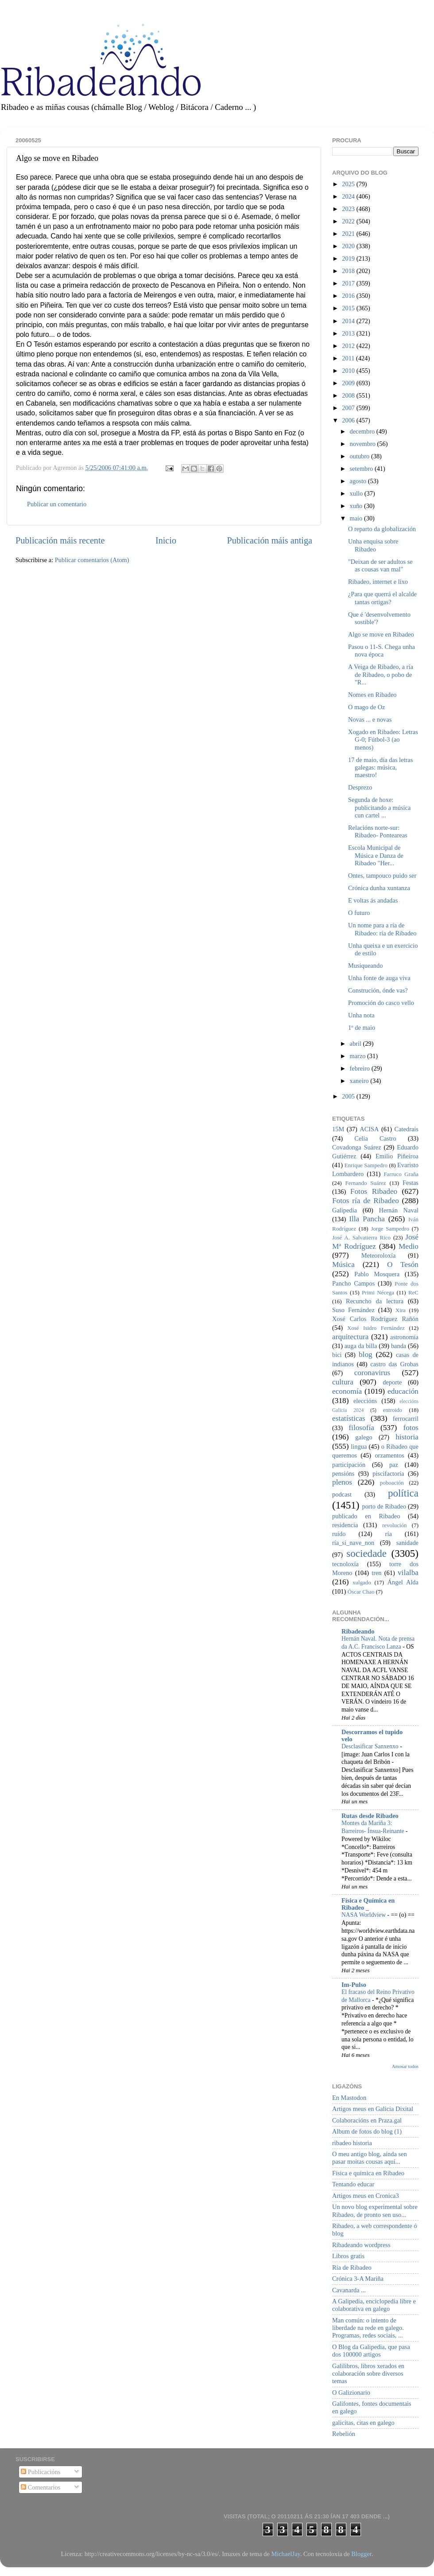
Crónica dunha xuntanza (379, 887)
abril (356, 1043)
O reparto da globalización (382, 528)
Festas (410, 1182)
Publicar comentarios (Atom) (92, 559)
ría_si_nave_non (353, 1542)
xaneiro (360, 1080)
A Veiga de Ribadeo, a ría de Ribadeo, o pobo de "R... (380, 674)
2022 (349, 221)
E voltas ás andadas (373, 900)
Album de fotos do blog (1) (367, 2131)
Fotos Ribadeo (373, 1191)
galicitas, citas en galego (363, 2422)
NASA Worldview (364, 1914)
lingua (359, 1446)
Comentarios (40, 2487)
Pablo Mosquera (376, 1274)
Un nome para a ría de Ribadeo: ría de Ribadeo (382, 929)
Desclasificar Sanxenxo (370, 1746)
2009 (349, 383)
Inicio (165, 540)
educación (403, 1391)
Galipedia (344, 1210)
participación (348, 1464)
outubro (360, 456)
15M (338, 1129)
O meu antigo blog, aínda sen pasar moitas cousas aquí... (369, 2157)
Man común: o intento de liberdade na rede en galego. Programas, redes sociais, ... (368, 2328)
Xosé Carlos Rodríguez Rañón (375, 1318)
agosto (359, 481)
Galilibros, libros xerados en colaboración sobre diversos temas (368, 2373)
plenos (342, 1482)
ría (388, 1533)
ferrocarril (405, 1418)
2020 (349, 246)
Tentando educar (353, 2184)
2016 (349, 295)
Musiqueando (365, 965)
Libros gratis (348, 2255)
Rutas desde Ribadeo (370, 1815)
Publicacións (40, 2471)
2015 (349, 308)
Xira (400, 1310)
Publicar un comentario (56, 504)
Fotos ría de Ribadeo (365, 1200)
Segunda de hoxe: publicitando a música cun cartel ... (379, 807)
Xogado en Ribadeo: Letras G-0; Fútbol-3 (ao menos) (383, 739)
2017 (349, 283)
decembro (363, 431)
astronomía (404, 1337)
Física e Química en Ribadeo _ (368, 1904)
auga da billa (361, 1345)
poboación (392, 1482)
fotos (410, 1427)
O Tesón (402, 1264)
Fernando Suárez (365, 1183)
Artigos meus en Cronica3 (365, 2195)
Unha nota (361, 1015)
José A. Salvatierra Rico (361, 1237)
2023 (349, 208)
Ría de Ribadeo (352, 2267)
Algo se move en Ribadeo (381, 634)
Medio (408, 1246)
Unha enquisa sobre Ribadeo (373, 545)
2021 (349, 233)
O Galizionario (351, 2392)
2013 (349, 333)
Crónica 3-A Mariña (358, 2278)
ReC (413, 1292)
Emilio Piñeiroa (397, 1156)
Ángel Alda (403, 1582)
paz (393, 1464)
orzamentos (389, 1455)
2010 (349, 370)
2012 (349, 345)
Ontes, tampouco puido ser (382, 875)
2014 (349, 320)
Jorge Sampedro (390, 1228)
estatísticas (348, 1418)
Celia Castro (375, 1138)
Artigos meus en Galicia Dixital (372, 2108)
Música (343, 1264)
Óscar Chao (361, 1591)
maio (357, 518)
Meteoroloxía (378, 1255)
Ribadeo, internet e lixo (378, 581)
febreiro (361, 1068)
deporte (392, 1382)
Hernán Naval (399, 1210)
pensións (343, 1473)
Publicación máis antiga (269, 540)
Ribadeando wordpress (361, 2244)
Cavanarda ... (349, 2290)
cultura (342, 1382)
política (403, 1493)
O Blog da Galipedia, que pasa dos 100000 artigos (371, 2350)
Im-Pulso (353, 1984)
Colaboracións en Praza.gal (367, 2120)
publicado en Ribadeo (366, 1516)
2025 (349, 184)
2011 (349, 358)
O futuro (359, 912)
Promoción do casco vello (381, 1002)
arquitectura (350, 1337)
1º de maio (361, 1027)
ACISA (369, 1129)
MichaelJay (285, 2553)
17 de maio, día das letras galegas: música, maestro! (380, 767)
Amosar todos (405, 2066)
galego (363, 1437)
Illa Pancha (367, 1219)
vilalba (408, 1572)
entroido (392, 1410)
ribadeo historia (352, 2142)
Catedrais (406, 1129)
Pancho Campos (353, 1283)
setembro (362, 468)
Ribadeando (357, 1631)
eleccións (365, 1400)
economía (347, 1391)
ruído (338, 1533)
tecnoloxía (345, 1563)
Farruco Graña (401, 1174)
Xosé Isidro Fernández (376, 1328)
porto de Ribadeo (384, 1506)
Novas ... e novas (369, 719)
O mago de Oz (366, 707)
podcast (342, 1494)
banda (398, 1345)
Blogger (361, 2553)
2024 (349, 196)
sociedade (366, 1553)
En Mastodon (349, 2097)
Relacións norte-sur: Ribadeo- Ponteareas (377, 831)
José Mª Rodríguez (375, 1242)
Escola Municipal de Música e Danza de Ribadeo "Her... (375, 855)
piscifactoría (388, 1473)
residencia (345, 1524)
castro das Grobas (394, 1364)
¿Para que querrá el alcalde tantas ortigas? (382, 597)
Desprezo (360, 787)
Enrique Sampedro (366, 1165)
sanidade (407, 1542)
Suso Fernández (353, 1309)
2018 (349, 270)
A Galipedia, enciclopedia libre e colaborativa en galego (374, 2305)
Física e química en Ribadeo (368, 2173)
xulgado (362, 1582)
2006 (349, 420)
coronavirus (372, 1372)
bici (337, 1354)
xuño (357, 505)
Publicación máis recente (60, 540)
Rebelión (343, 2433)
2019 (349, 258)
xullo (357, 493)
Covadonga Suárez (356, 1147)
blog (365, 1354)
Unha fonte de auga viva (379, 977)
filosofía (361, 1427)
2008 (349, 395)
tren (376, 1572)
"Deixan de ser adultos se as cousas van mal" (380, 565)
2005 (349, 1096)
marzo (359, 1055)
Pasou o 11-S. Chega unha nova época (381, 650)
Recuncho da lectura (374, 1301)
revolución (394, 1525)
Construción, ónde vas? (378, 990)
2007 (349, 407)
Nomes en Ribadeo (372, 694)
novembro (363, 443)
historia (406, 1437)
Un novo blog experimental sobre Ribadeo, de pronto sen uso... (375, 2210)
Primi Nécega (378, 1292)
